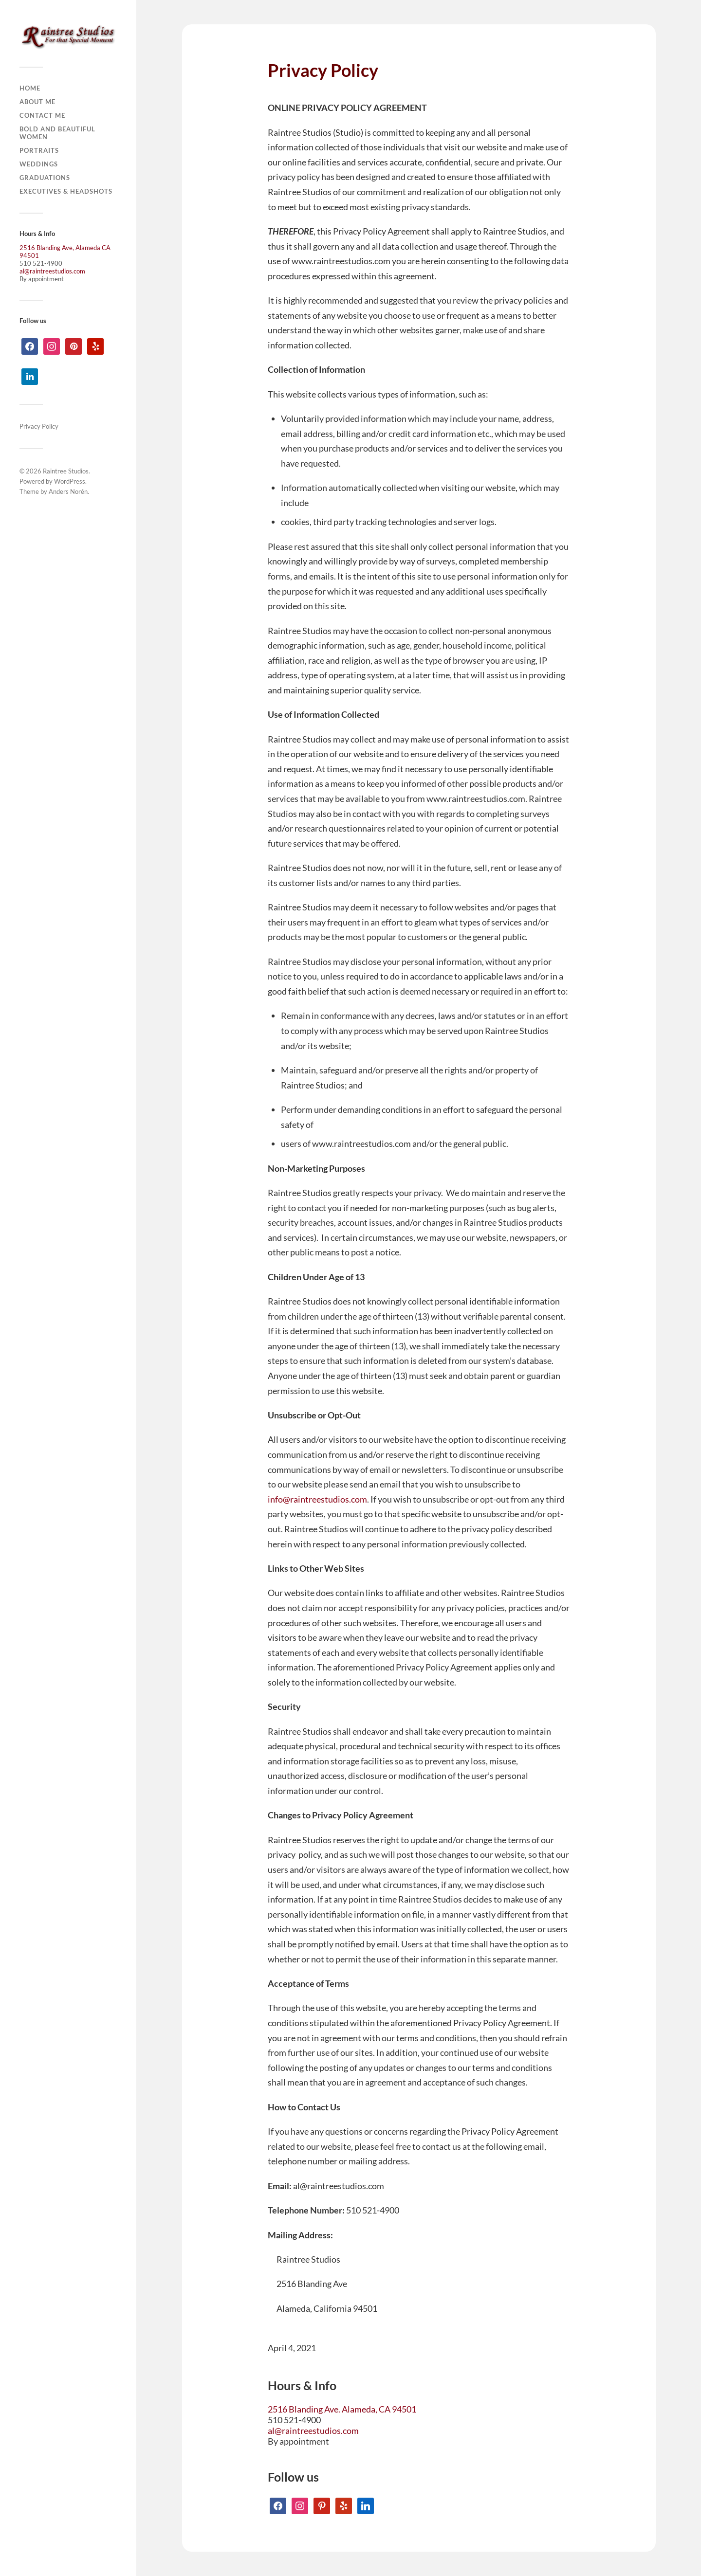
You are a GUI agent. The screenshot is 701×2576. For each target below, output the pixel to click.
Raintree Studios (66, 471)
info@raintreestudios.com (317, 1499)
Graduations (44, 177)
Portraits (39, 150)
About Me (37, 102)
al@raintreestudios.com (52, 271)
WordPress (69, 481)
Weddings (38, 164)
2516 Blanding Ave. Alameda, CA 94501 (342, 2409)
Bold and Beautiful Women (57, 133)
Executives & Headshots (65, 191)
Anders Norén (68, 491)
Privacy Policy (38, 426)
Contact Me (42, 115)
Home (29, 88)
